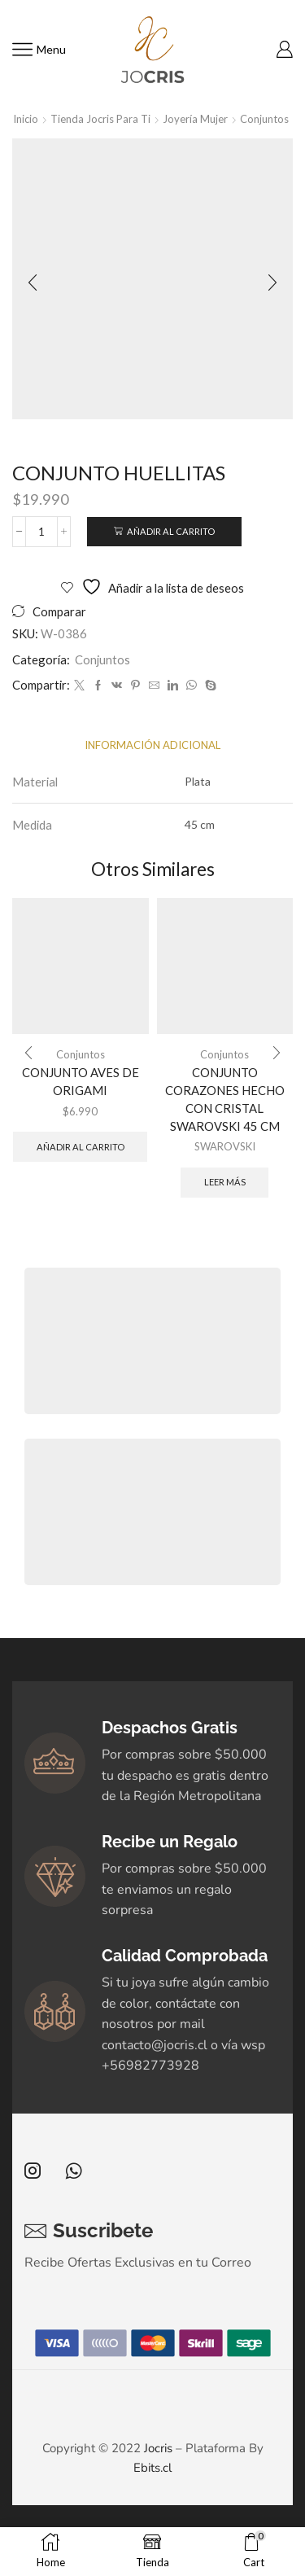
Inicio (25, 118)
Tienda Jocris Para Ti (100, 118)
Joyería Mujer (195, 118)
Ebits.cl (152, 2468)
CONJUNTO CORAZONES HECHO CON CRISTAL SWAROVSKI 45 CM (225, 1099)
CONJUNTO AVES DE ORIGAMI (80, 1081)
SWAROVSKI (224, 1146)
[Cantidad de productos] (41, 531)
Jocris (158, 2448)
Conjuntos (264, 118)
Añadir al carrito (171, 531)
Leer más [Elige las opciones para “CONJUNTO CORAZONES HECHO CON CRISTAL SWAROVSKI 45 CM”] (225, 1181)
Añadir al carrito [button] (80, 1146)
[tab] (152, 745)
